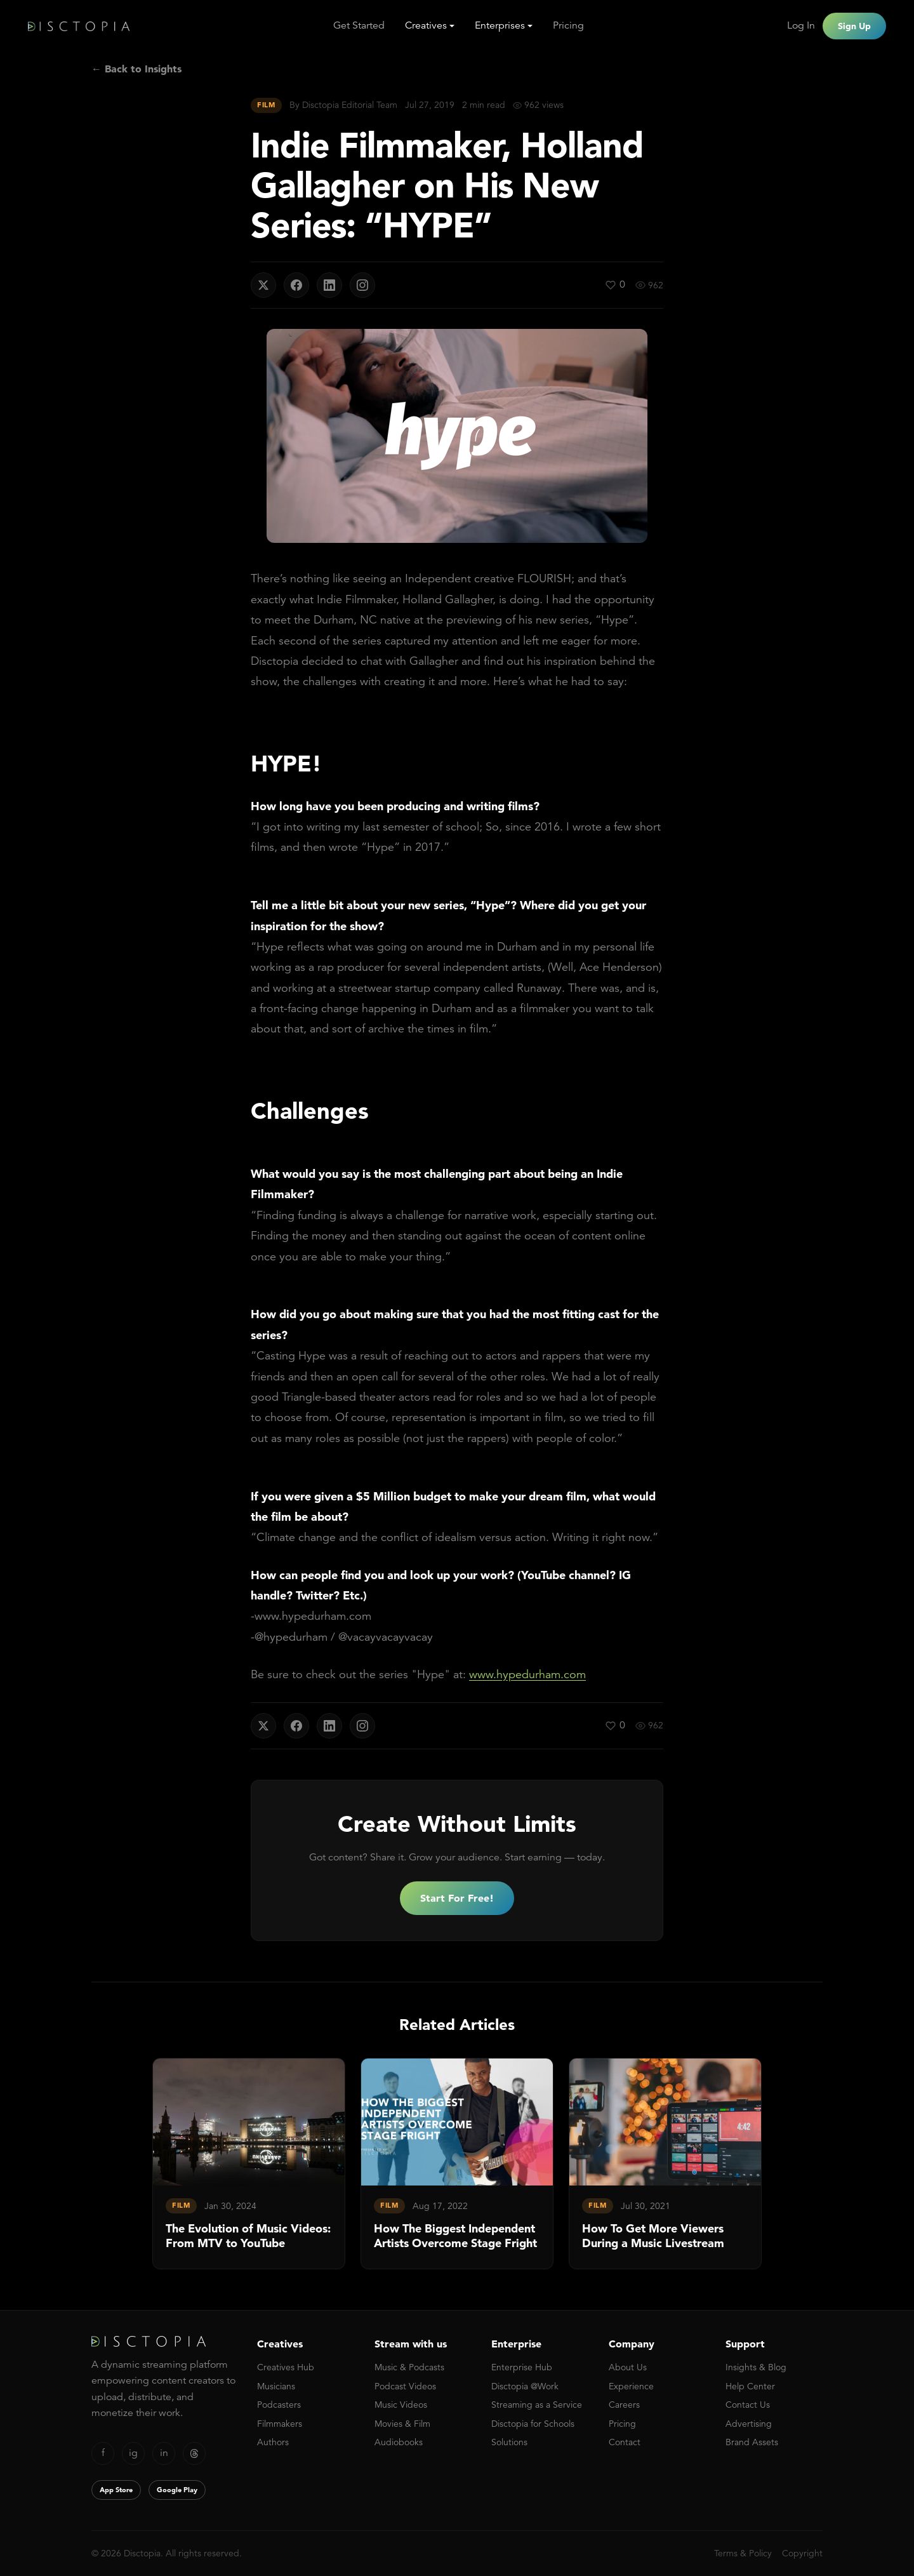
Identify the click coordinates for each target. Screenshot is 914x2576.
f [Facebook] (103, 2452)
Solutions (509, 2442)
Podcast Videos (405, 2386)
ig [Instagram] (133, 2452)
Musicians (276, 2386)
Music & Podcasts (409, 2367)
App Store (116, 2489)
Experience (631, 2386)
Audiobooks (398, 2442)
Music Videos (400, 2404)
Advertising (748, 2423)
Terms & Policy (743, 2553)
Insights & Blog (755, 2367)
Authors (273, 2442)
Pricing (568, 25)
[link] (248, 2163)
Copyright (802, 2553)
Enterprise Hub (521, 2367)
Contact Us (747, 2404)
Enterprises (500, 25)
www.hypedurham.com (527, 1674)
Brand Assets (751, 2442)
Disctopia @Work (525, 2386)
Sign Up (854, 26)
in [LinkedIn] (164, 2452)
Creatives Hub (285, 2367)
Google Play (177, 2489)
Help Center (750, 2386)
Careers (624, 2404)
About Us (628, 2367)
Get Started (359, 25)
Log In (801, 25)
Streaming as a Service (536, 2404)
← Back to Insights (136, 68)
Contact (624, 2442)
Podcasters (279, 2404)
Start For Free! (457, 1898)
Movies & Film (402, 2423)
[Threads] (194, 2453)
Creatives (426, 25)
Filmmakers (279, 2423)
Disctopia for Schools (532, 2423)
